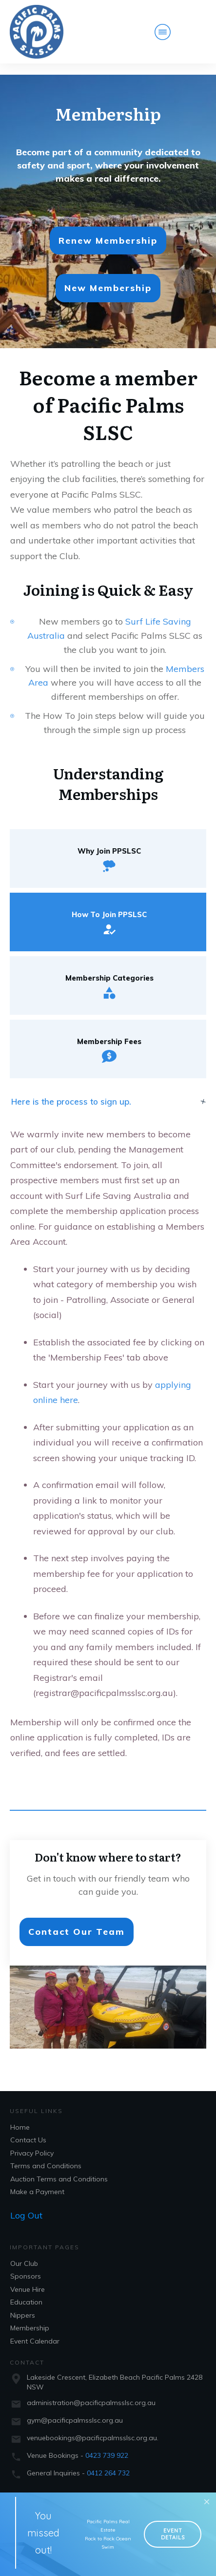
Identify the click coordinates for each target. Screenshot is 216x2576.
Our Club (24, 2252)
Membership (29, 2317)
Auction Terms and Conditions (59, 2167)
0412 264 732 (108, 2461)
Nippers (22, 2304)
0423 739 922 (106, 2444)
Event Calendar (34, 2329)
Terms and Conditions (45, 2155)
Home (20, 2116)
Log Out (26, 2204)
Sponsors (25, 2265)
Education (26, 2291)
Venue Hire (27, 2278)
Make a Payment (37, 2181)
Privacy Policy (32, 2141)
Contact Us (28, 2129)
